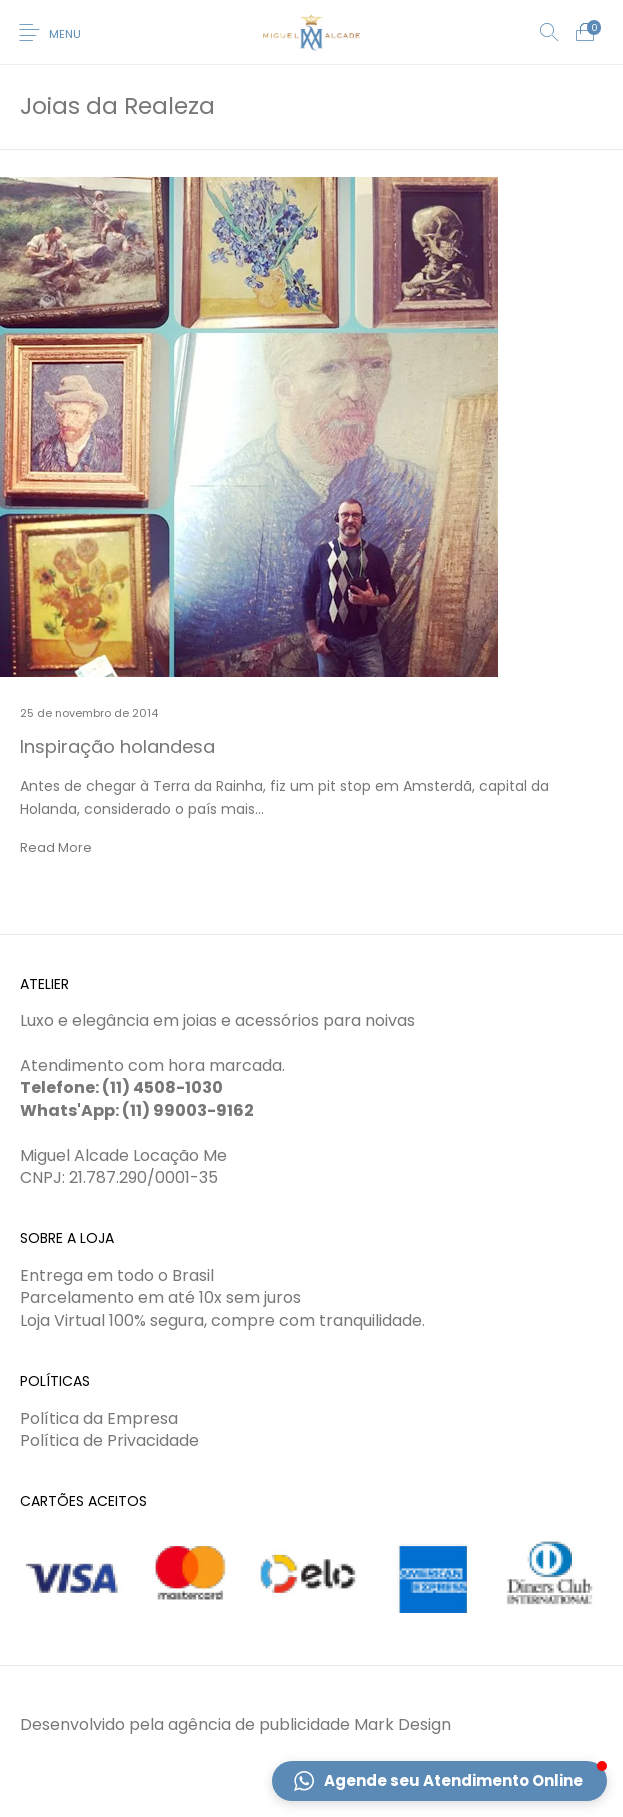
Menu (65, 34)
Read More (56, 847)
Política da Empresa (99, 1418)
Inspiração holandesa (117, 746)
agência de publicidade (259, 1724)
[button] (439, 1781)
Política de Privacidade (109, 1440)
